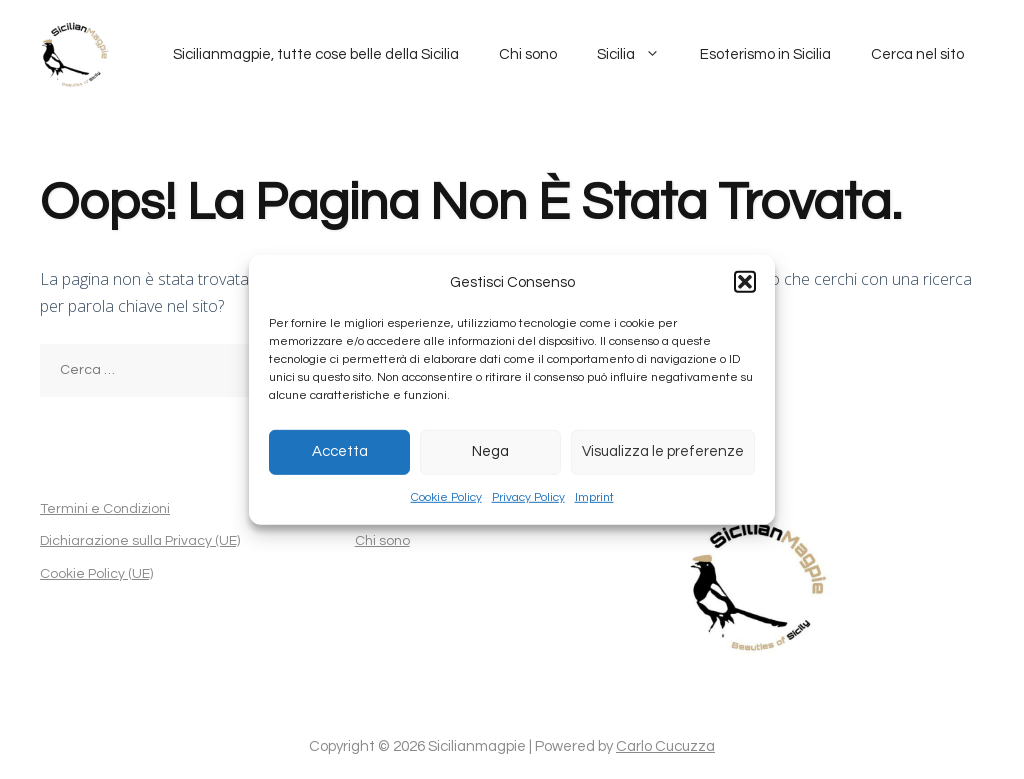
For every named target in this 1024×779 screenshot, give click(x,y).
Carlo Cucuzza (665, 746)
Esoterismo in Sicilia (765, 54)
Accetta (340, 451)
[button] (745, 282)
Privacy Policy (528, 497)
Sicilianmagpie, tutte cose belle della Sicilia (316, 54)
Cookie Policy (446, 497)
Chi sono (528, 54)
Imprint (594, 497)
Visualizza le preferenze (663, 451)
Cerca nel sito (917, 54)
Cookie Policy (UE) (96, 574)
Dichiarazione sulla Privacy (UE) (140, 541)
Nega (490, 451)
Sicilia (638, 55)
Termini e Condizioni (105, 509)
